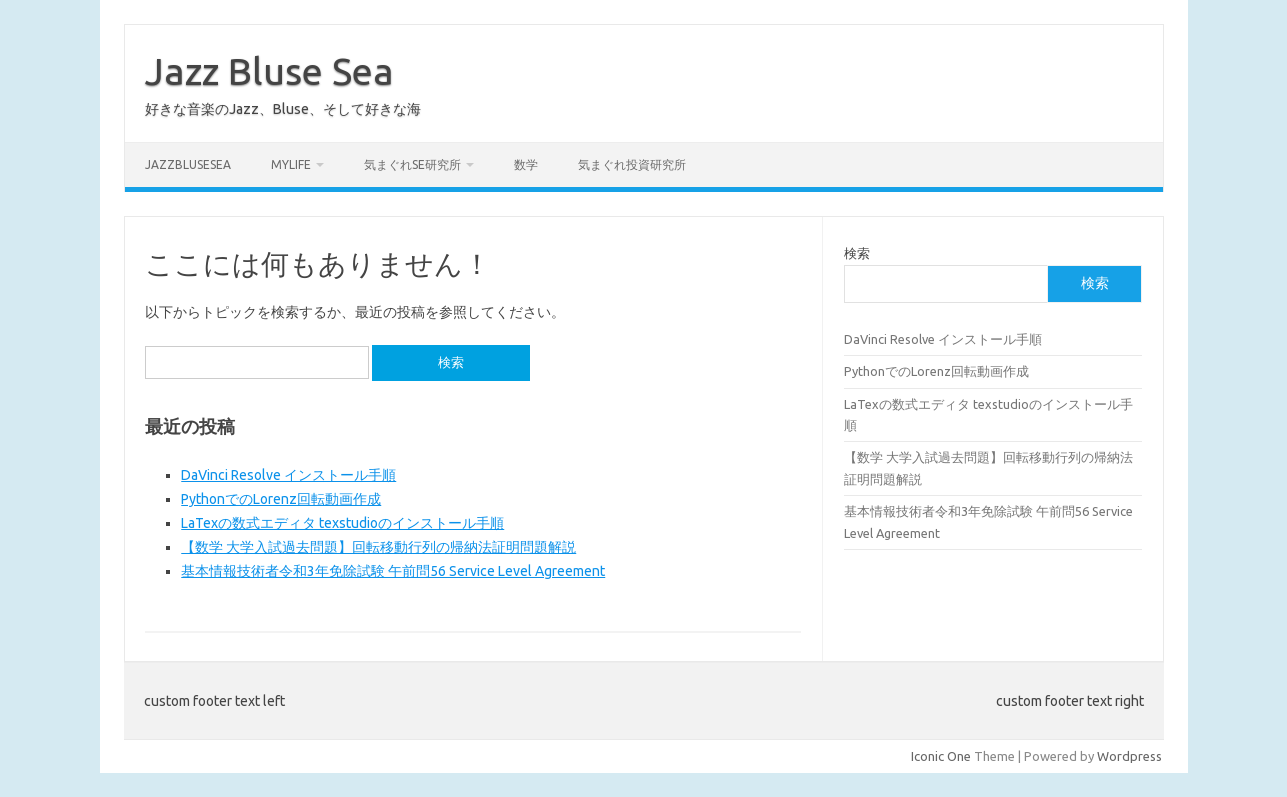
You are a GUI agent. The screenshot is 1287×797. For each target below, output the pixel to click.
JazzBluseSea (188, 164)
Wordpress (1129, 756)
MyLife (291, 164)
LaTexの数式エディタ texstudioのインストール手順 (342, 523)
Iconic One (941, 756)
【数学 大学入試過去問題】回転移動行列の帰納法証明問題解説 (378, 547)
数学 (526, 164)
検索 (857, 253)
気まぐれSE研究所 (412, 164)
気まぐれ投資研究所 (632, 164)
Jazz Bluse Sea (269, 71)
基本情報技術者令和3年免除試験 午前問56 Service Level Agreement (393, 571)
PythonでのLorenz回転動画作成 (281, 499)
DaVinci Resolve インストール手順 (288, 475)
